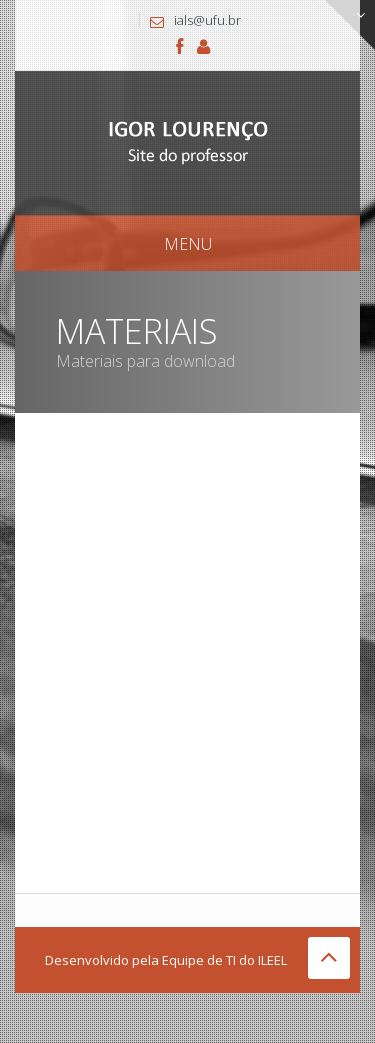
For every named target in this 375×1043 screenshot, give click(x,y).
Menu (188, 244)
